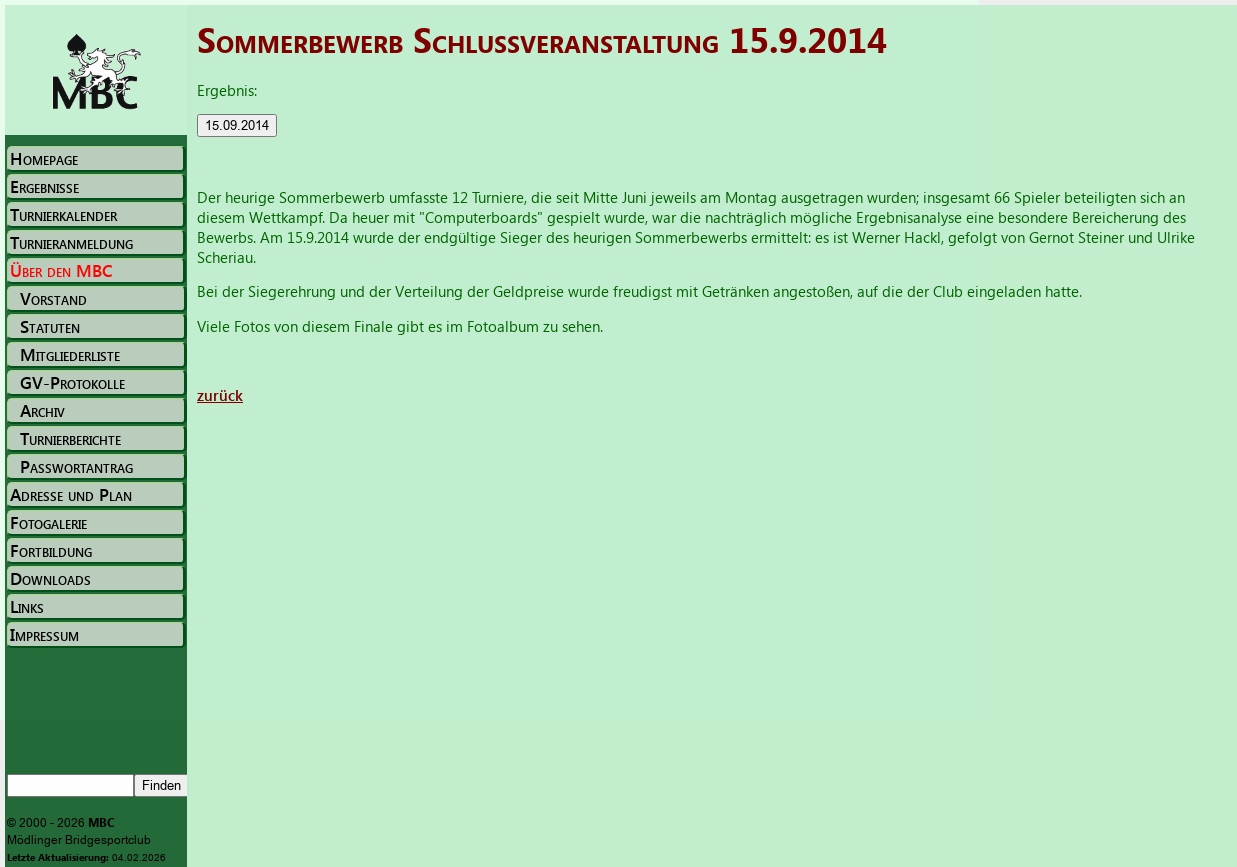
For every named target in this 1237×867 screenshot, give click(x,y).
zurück (220, 395)
